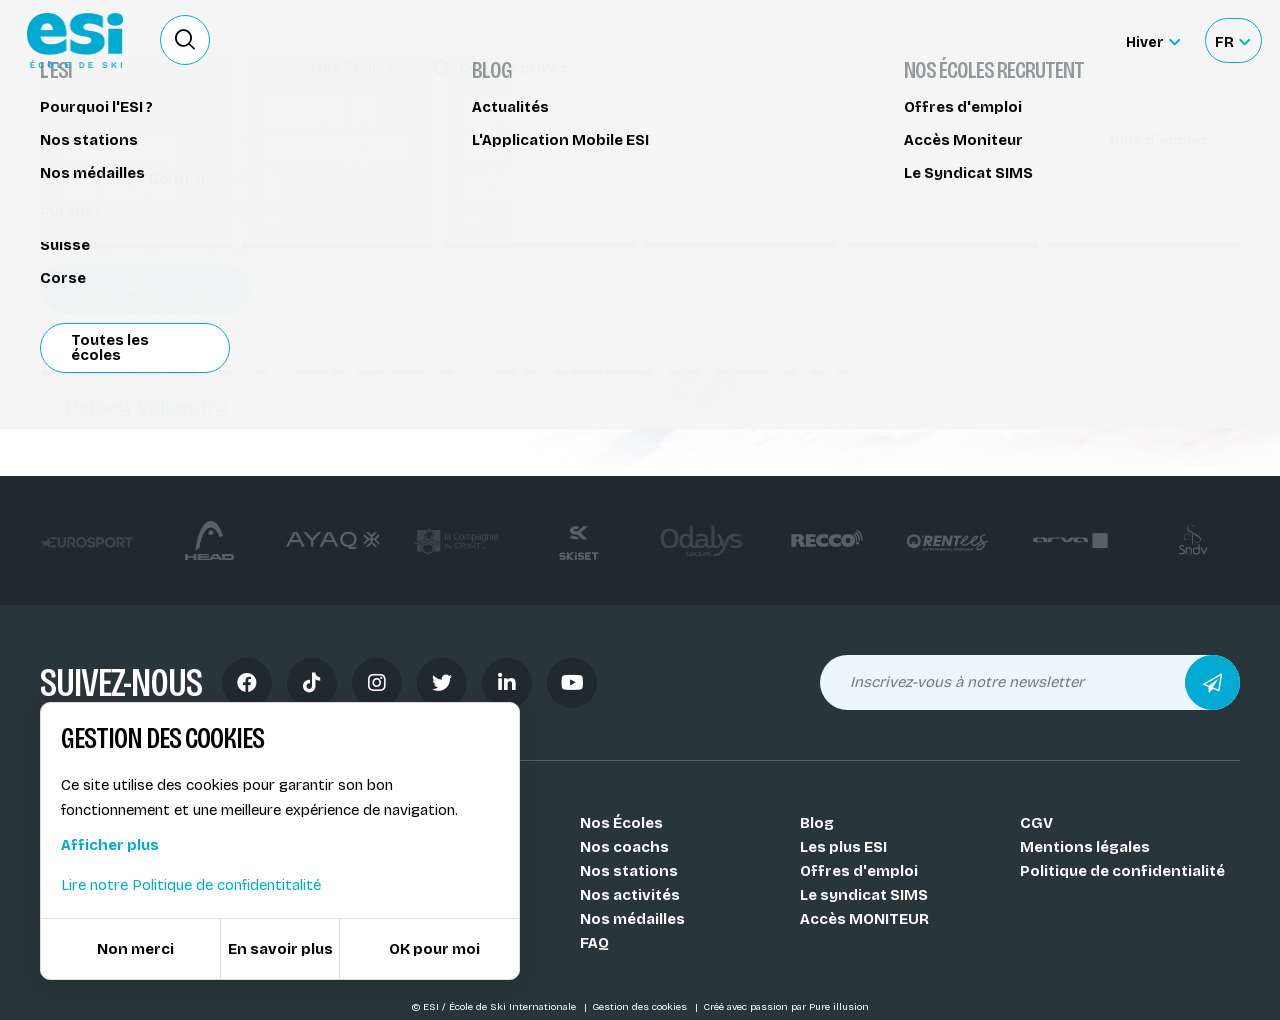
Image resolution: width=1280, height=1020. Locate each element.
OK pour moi (434, 949)
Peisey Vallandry (134, 407)
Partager (1090, 182)
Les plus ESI (843, 847)
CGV (1036, 823)
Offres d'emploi (859, 871)
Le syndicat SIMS (864, 895)
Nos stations (629, 871)
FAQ (594, 943)
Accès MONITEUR (864, 919)
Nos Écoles (621, 823)
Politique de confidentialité (1122, 871)
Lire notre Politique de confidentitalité (191, 885)
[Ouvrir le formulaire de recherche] (185, 40)
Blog (817, 823)
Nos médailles (632, 919)
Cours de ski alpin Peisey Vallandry (180, 137)
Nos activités (630, 895)
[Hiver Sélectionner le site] (1153, 40)
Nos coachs (624, 847)
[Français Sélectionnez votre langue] (1232, 40)
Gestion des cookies (641, 1007)
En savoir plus (280, 949)
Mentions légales (1085, 847)
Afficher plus (110, 845)
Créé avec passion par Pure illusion (786, 1007)
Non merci (135, 949)
